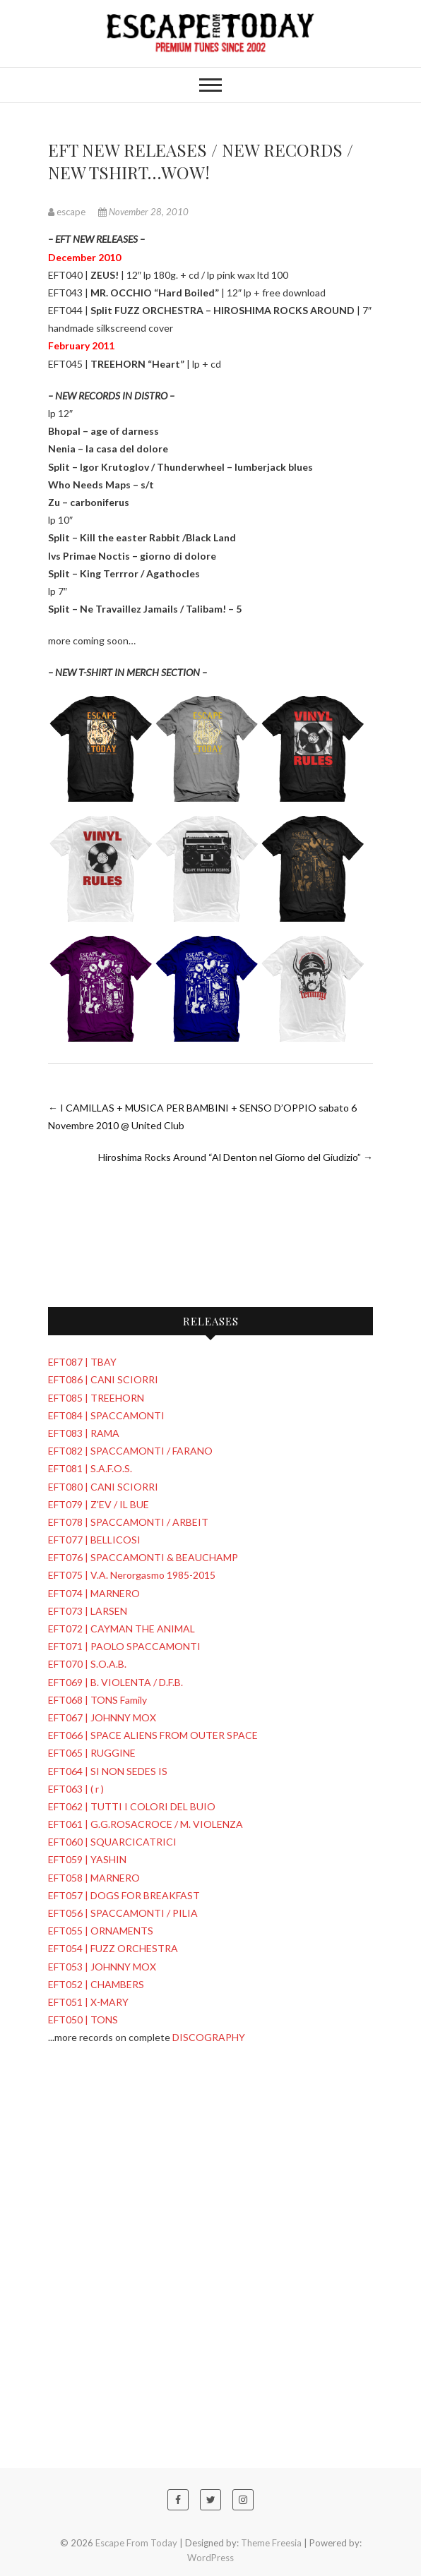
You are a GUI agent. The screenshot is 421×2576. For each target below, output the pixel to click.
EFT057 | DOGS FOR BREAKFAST (124, 1895)
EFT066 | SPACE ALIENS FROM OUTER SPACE (153, 1735)
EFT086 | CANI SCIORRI (103, 1379)
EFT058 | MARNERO (94, 1878)
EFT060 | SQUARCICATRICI (112, 1842)
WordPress (210, 2557)
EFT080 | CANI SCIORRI (103, 1487)
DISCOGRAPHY (208, 2037)
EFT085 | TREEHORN (96, 1398)
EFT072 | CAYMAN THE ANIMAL (121, 1629)
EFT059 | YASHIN (87, 1859)
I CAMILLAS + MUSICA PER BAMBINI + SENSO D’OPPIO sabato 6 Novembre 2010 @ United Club (202, 1116)
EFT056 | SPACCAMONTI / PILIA (123, 1913)
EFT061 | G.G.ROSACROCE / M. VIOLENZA (145, 1824)
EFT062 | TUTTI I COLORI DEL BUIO (131, 1806)
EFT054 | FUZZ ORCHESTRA (113, 1948)
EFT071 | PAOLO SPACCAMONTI (124, 1646)
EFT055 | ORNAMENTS (100, 1931)
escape (68, 211)
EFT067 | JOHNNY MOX (102, 1717)
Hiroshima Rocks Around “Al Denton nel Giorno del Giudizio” (235, 1157)
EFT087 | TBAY (82, 1362)
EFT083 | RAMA (83, 1433)
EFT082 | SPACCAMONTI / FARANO (130, 1451)
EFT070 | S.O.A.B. (87, 1664)
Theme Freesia (271, 2542)
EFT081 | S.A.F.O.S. (90, 1468)
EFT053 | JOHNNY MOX (102, 1967)
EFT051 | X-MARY (88, 2002)
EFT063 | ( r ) (76, 1789)
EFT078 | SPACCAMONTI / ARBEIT (128, 1522)
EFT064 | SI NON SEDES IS (107, 1771)
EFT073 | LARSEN (87, 1611)
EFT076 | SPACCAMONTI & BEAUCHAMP (143, 1557)
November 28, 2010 (143, 211)
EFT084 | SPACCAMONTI (106, 1415)
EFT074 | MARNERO (94, 1593)
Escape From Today (136, 2542)
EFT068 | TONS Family (97, 1700)
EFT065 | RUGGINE (92, 1753)
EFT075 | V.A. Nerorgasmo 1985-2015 (131, 1575)
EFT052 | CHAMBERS (96, 1984)
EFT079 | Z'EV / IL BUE (98, 1504)
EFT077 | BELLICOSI (94, 1540)
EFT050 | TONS (83, 2020)
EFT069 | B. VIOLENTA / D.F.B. (115, 1682)
